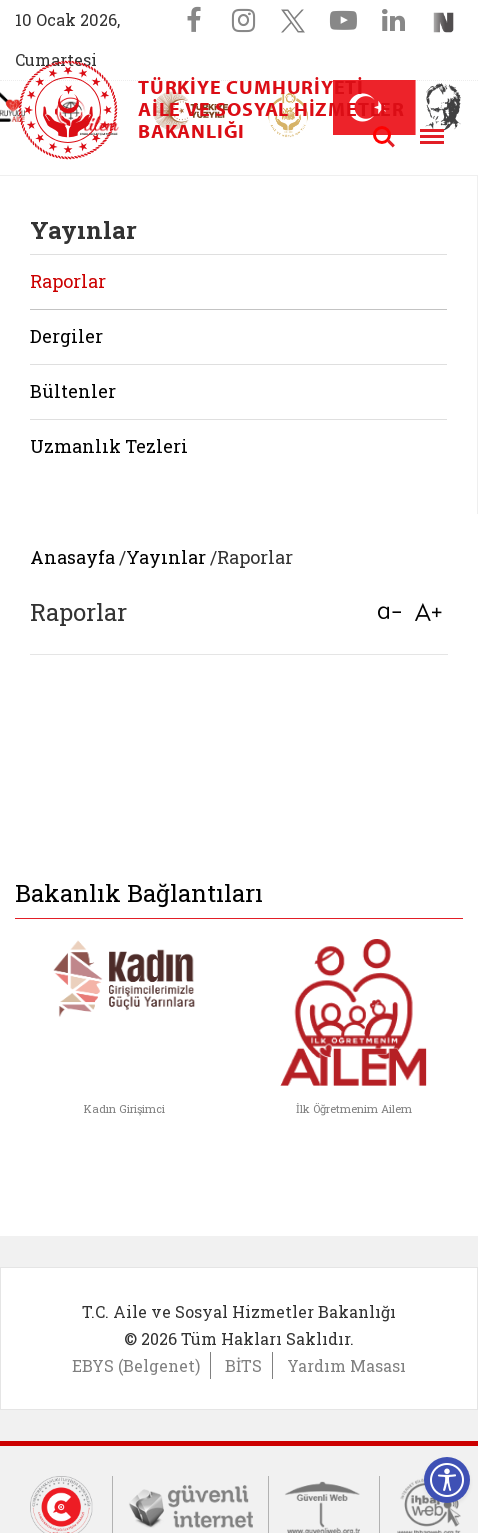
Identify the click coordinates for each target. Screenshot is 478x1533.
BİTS (243, 1365)
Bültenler (73, 391)
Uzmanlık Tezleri (109, 446)
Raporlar (68, 281)
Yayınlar (166, 557)
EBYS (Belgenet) (136, 1365)
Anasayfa (72, 557)
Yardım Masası (346, 1365)
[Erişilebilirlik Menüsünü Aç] (447, 1480)
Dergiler (66, 336)
